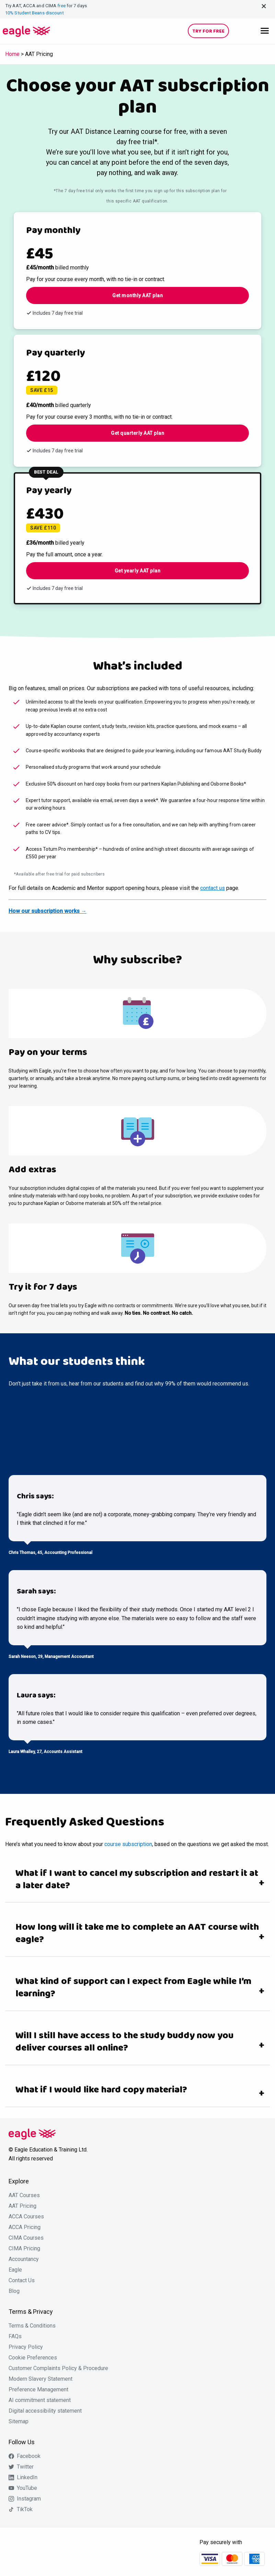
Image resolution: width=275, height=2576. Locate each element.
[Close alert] (263, 6)
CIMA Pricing (24, 2248)
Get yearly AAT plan (138, 570)
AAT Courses (24, 2195)
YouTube (27, 2488)
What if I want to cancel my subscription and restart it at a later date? (136, 1879)
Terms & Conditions (32, 2326)
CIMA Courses (26, 2238)
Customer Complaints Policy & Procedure (58, 2368)
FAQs (15, 2336)
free (61, 5)
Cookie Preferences (33, 2357)
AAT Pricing (22, 2206)
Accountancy (24, 2259)
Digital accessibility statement (45, 2411)
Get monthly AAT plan (137, 295)
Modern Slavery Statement (40, 2379)
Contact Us (22, 2280)
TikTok (25, 2509)
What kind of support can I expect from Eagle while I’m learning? (133, 1987)
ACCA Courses (26, 2216)
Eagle (15, 2270)
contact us (212, 888)
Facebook (29, 2456)
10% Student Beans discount (34, 12)
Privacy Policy (26, 2347)
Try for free (208, 31)
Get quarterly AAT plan (137, 433)
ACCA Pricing (25, 2227)
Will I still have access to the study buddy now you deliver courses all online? (124, 2042)
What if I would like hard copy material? (101, 2090)
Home (12, 54)
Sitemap (18, 2421)
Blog (14, 2291)
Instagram (29, 2499)
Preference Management (38, 2389)
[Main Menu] (264, 30)
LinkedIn (27, 2477)
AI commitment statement (40, 2400)
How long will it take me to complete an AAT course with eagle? (137, 1933)
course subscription (128, 1844)
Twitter (25, 2467)
